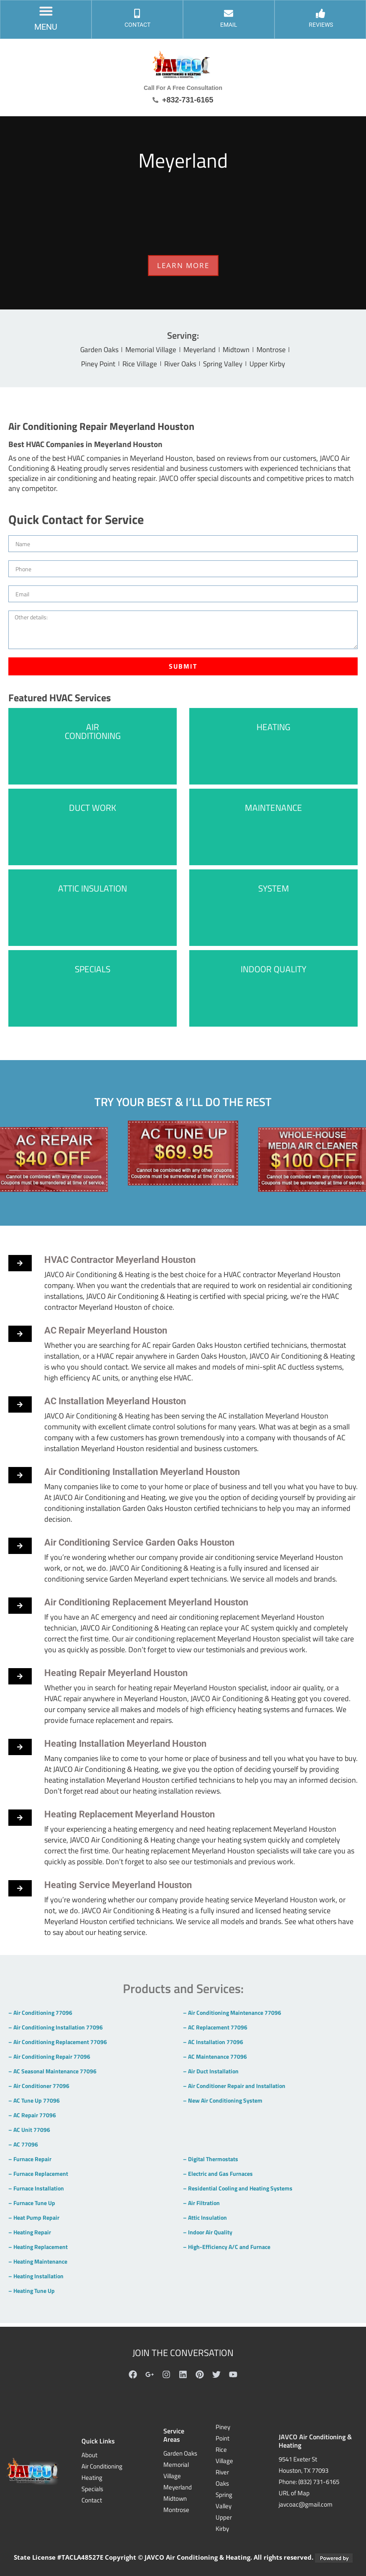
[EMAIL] (229, 17)
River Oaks (181, 366)
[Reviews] (321, 17)
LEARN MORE (183, 265)
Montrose (278, 350)
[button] (45, 14)
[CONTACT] (137, 17)
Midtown (239, 350)
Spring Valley (226, 366)
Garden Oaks (92, 350)
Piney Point (92, 366)
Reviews (320, 29)
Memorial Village (148, 350)
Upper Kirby (274, 366)
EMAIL (229, 29)
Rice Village (137, 366)
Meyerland (199, 350)
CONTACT (137, 29)
